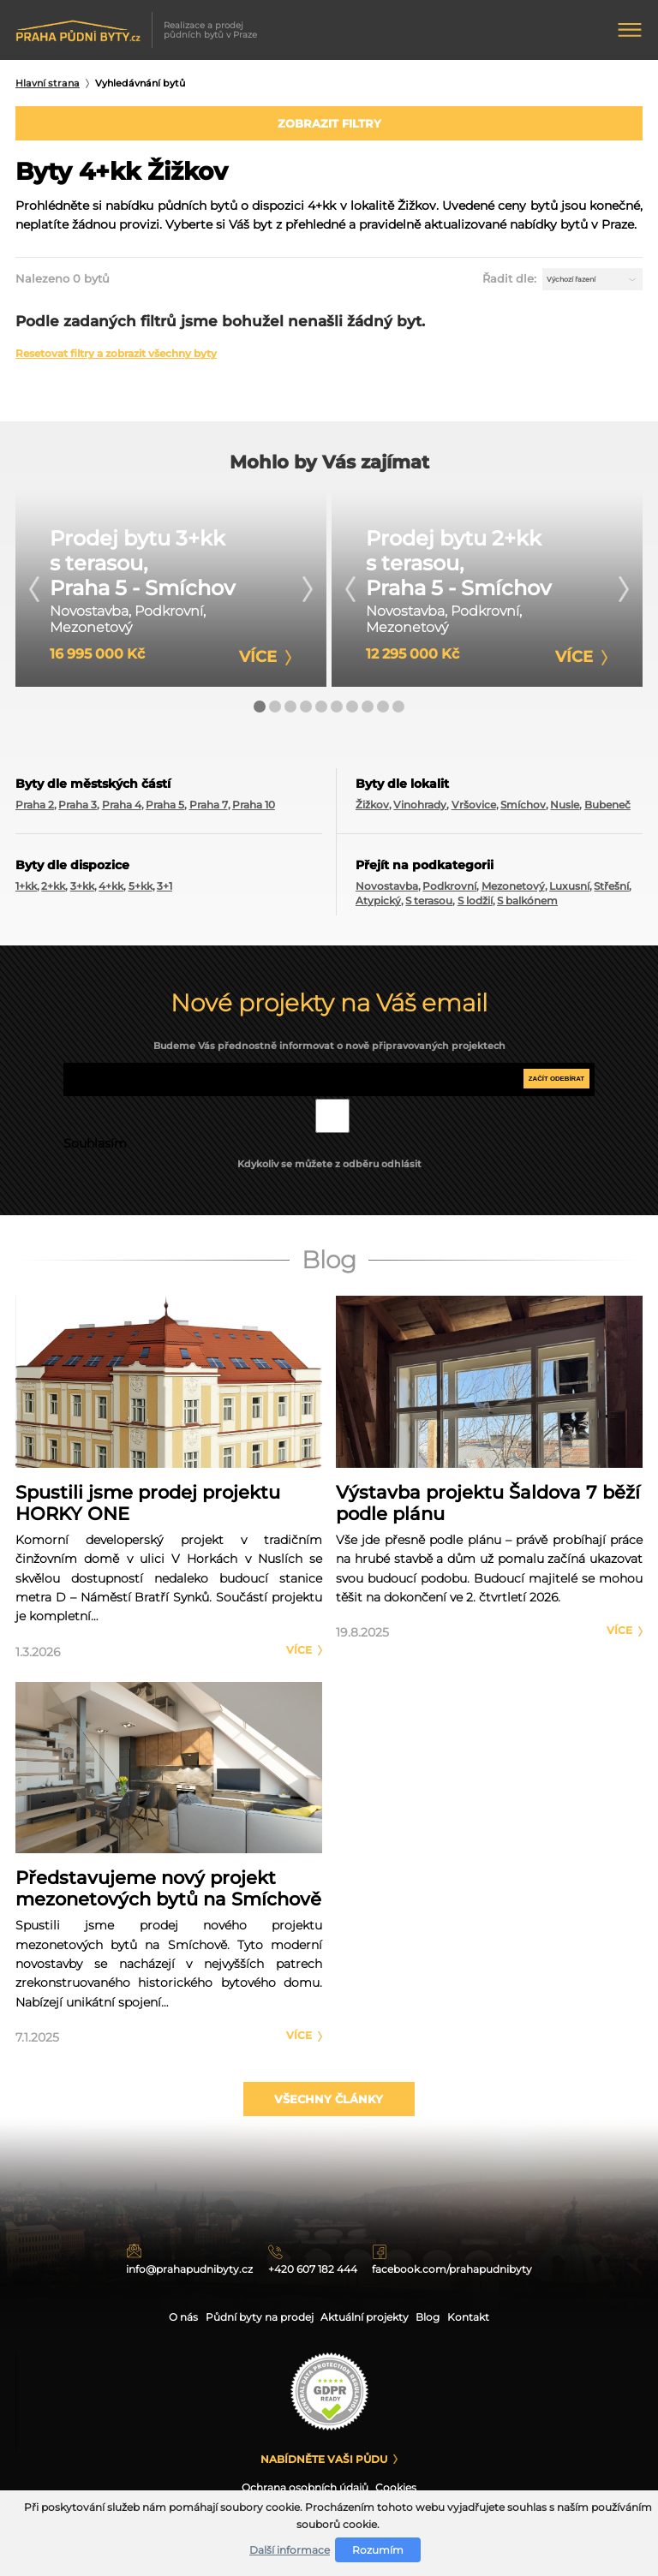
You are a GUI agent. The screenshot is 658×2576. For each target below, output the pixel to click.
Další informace (289, 2549)
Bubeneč (607, 810)
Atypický (378, 907)
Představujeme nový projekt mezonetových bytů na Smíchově (168, 1895)
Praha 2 (34, 810)
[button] (260, 713)
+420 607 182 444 (322, 2265)
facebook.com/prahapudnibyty (493, 2265)
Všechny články (329, 2112)
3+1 (164, 892)
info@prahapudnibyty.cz (169, 2265)
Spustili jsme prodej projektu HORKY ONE (147, 1509)
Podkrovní (449, 892)
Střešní (611, 892)
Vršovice (474, 810)
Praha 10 (253, 810)
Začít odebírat (553, 1086)
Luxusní (569, 892)
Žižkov (372, 810)
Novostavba (387, 892)
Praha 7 (208, 810)
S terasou (428, 907)
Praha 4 (121, 810)
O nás (172, 2317)
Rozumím (378, 2549)
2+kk (53, 892)
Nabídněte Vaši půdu (323, 2459)
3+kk (82, 892)
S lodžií (475, 907)
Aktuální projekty (368, 2317)
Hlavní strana (47, 83)
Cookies (401, 2489)
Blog (436, 2317)
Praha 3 (77, 810)
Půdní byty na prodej (254, 2317)
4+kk (111, 892)
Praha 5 (165, 810)
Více (299, 1656)
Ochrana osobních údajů (304, 2489)
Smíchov (523, 810)
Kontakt (480, 2317)
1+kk (26, 892)
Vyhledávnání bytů (140, 83)
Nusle (564, 810)
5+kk (141, 892)
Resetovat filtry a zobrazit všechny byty (116, 361)
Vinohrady (419, 810)
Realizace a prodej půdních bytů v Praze (137, 30)
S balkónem (527, 907)
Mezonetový (513, 892)
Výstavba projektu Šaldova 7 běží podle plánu (488, 1509)
